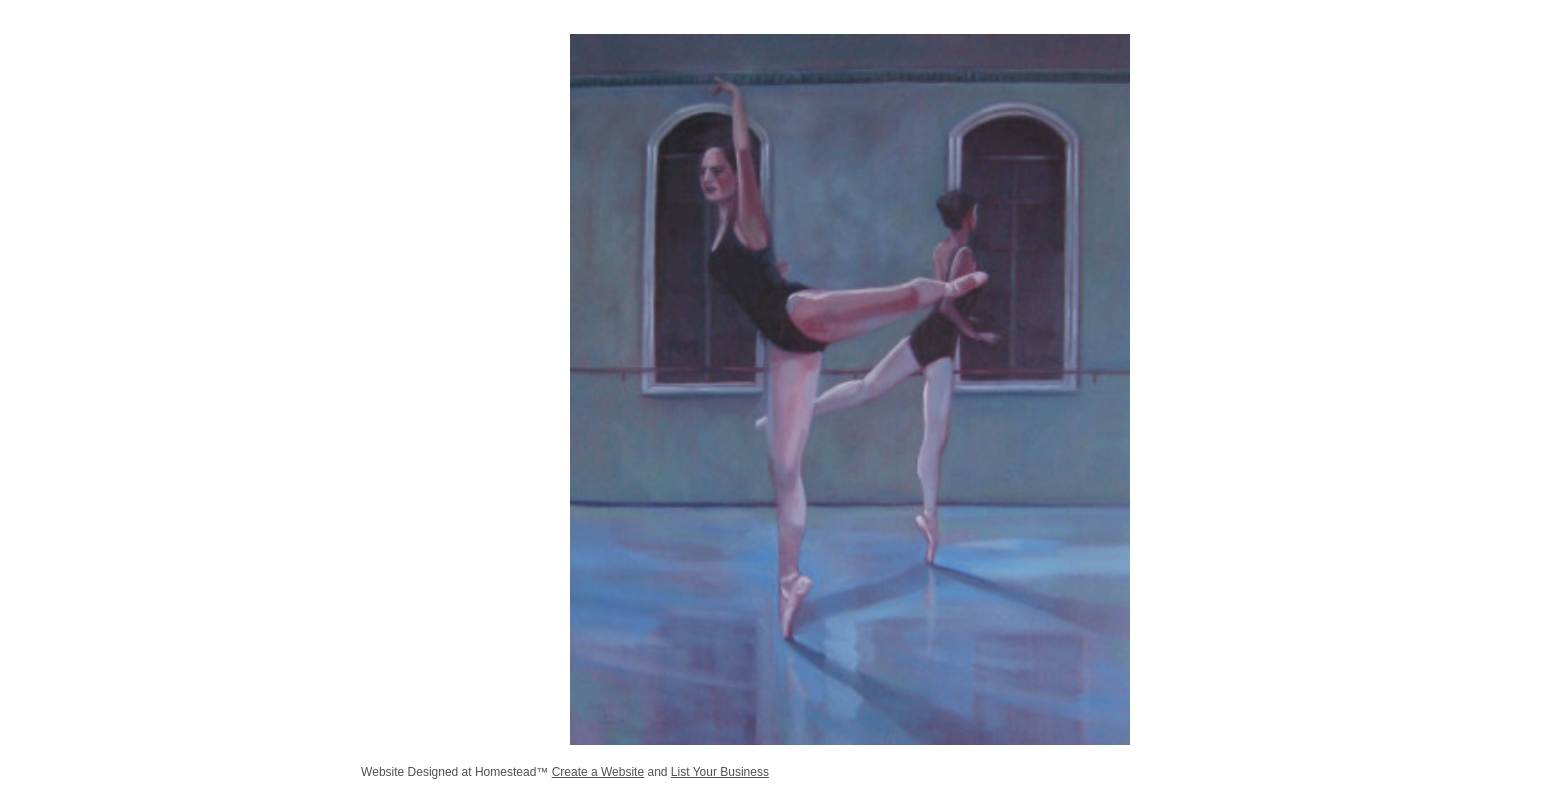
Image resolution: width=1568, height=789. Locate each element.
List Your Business (720, 772)
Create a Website (598, 772)
